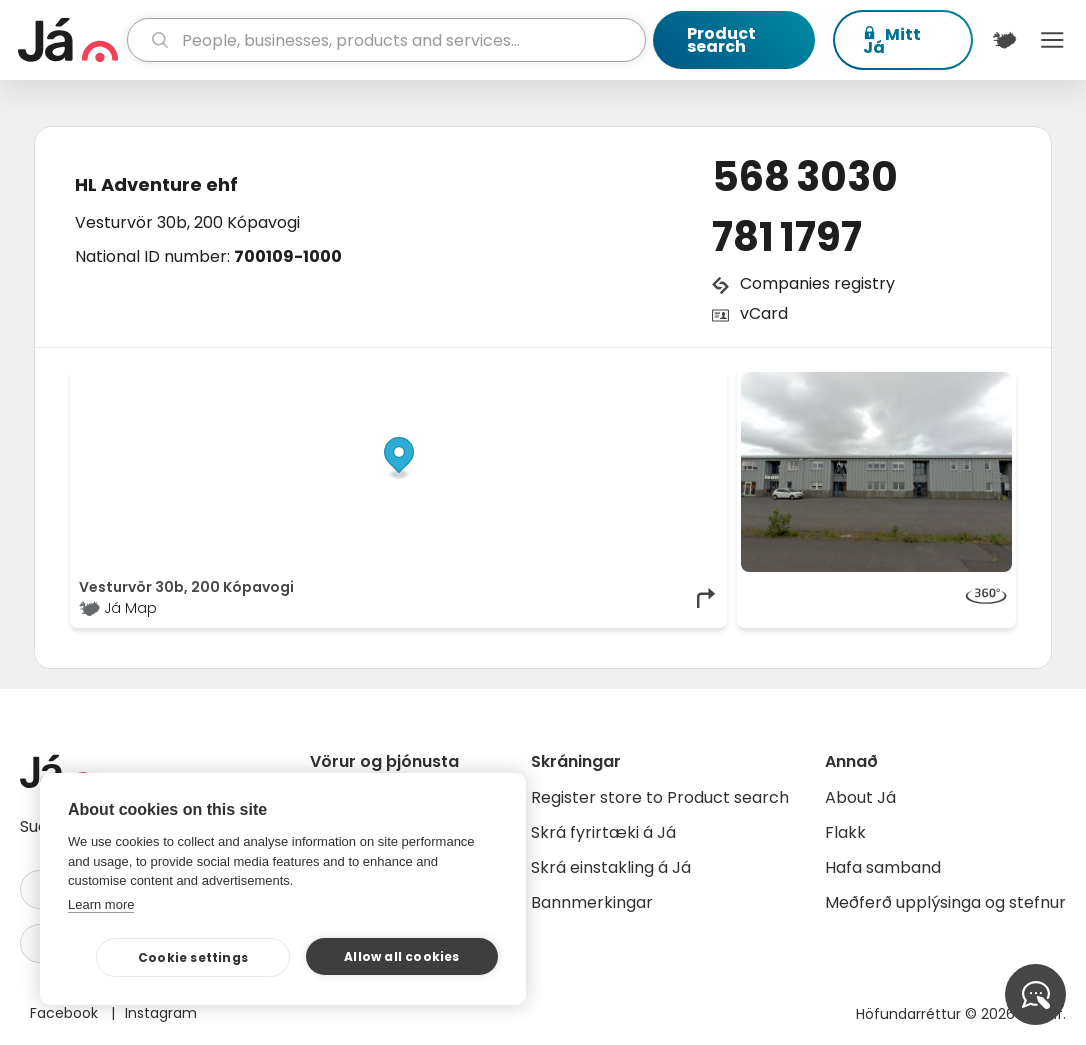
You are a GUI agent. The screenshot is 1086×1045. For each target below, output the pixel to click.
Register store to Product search (660, 797)
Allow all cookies (401, 956)
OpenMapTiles (680, 382)
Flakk (845, 832)
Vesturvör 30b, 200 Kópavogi (187, 222)
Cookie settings (193, 957)
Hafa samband (883, 867)
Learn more (101, 904)
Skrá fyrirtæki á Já (603, 832)
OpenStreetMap (583, 382)
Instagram (161, 1013)
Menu (1052, 40)
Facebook (66, 1013)
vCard (764, 313)
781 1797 (787, 237)
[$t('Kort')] (1005, 40)
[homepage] (70, 40)
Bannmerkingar (592, 902)
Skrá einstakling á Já (611, 867)
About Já (860, 797)
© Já (512, 382)
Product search (721, 40)
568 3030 (805, 177)
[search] (387, 40)
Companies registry (817, 283)
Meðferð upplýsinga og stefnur (945, 902)
